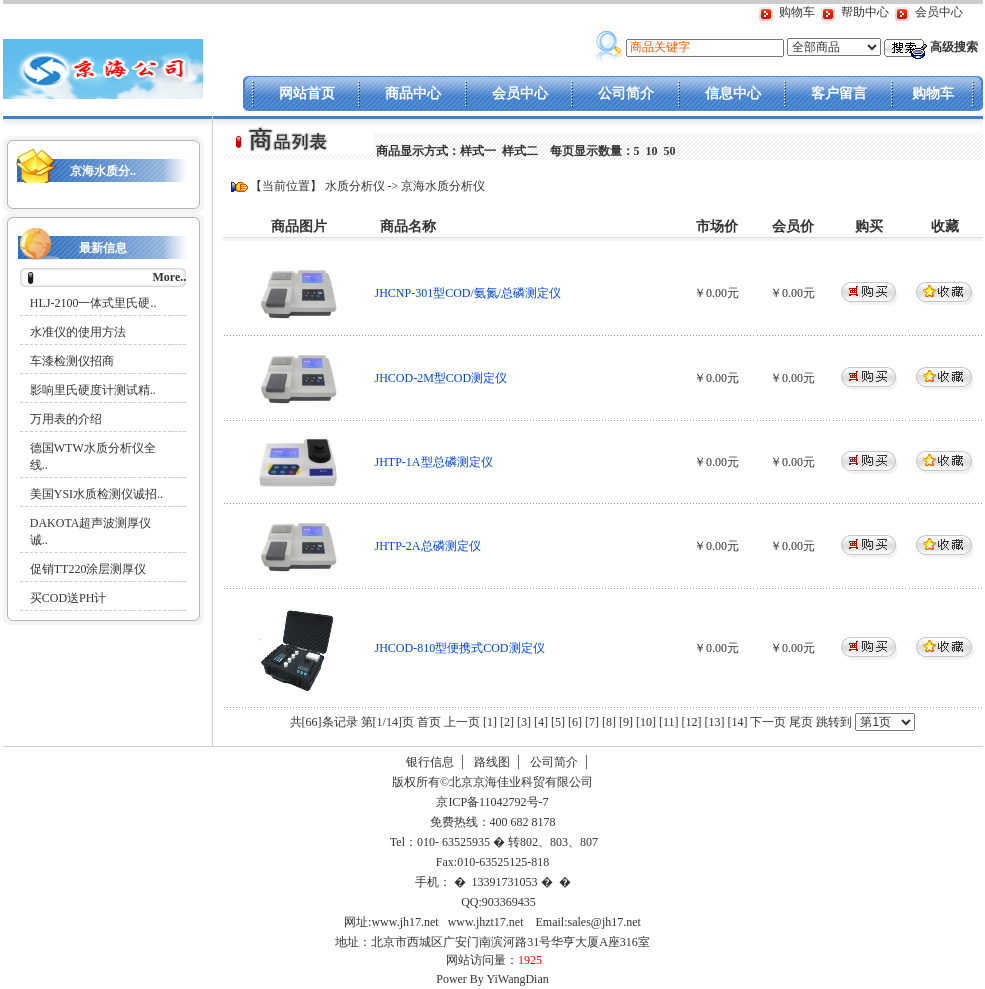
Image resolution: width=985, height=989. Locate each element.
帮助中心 (865, 12)
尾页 (802, 722)
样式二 (520, 151)
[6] (575, 722)
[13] (714, 722)
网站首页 (307, 93)
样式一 (478, 151)
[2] (507, 722)
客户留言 (839, 93)
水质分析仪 (355, 186)
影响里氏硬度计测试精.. (93, 390)
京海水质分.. (103, 171)
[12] (691, 722)
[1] (490, 722)
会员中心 (939, 12)
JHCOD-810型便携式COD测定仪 (460, 648)
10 (652, 151)
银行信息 (430, 762)
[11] (669, 722)
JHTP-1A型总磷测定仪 (434, 462)
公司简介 (626, 93)
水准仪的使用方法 (78, 332)
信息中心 (733, 93)
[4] (541, 722)
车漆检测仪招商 (72, 361)
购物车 (797, 12)
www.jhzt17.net (486, 922)
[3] (524, 722)
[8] (609, 722)
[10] (646, 722)
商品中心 (413, 93)
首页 (429, 722)
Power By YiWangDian (492, 979)
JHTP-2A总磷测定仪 (428, 546)
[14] (737, 722)
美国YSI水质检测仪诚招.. (96, 494)
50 (670, 151)
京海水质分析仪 (443, 186)
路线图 (492, 762)
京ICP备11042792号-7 (490, 802)
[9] (626, 722)
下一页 (768, 722)
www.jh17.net (404, 922)
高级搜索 (954, 47)
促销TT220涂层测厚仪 (88, 569)
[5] (558, 722)
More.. (169, 277)
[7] (592, 722)
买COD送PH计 (68, 598)
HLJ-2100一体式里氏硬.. (93, 303)
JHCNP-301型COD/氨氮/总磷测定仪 (468, 293)
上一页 (462, 722)
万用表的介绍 (66, 419)
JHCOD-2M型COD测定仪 (441, 378)
